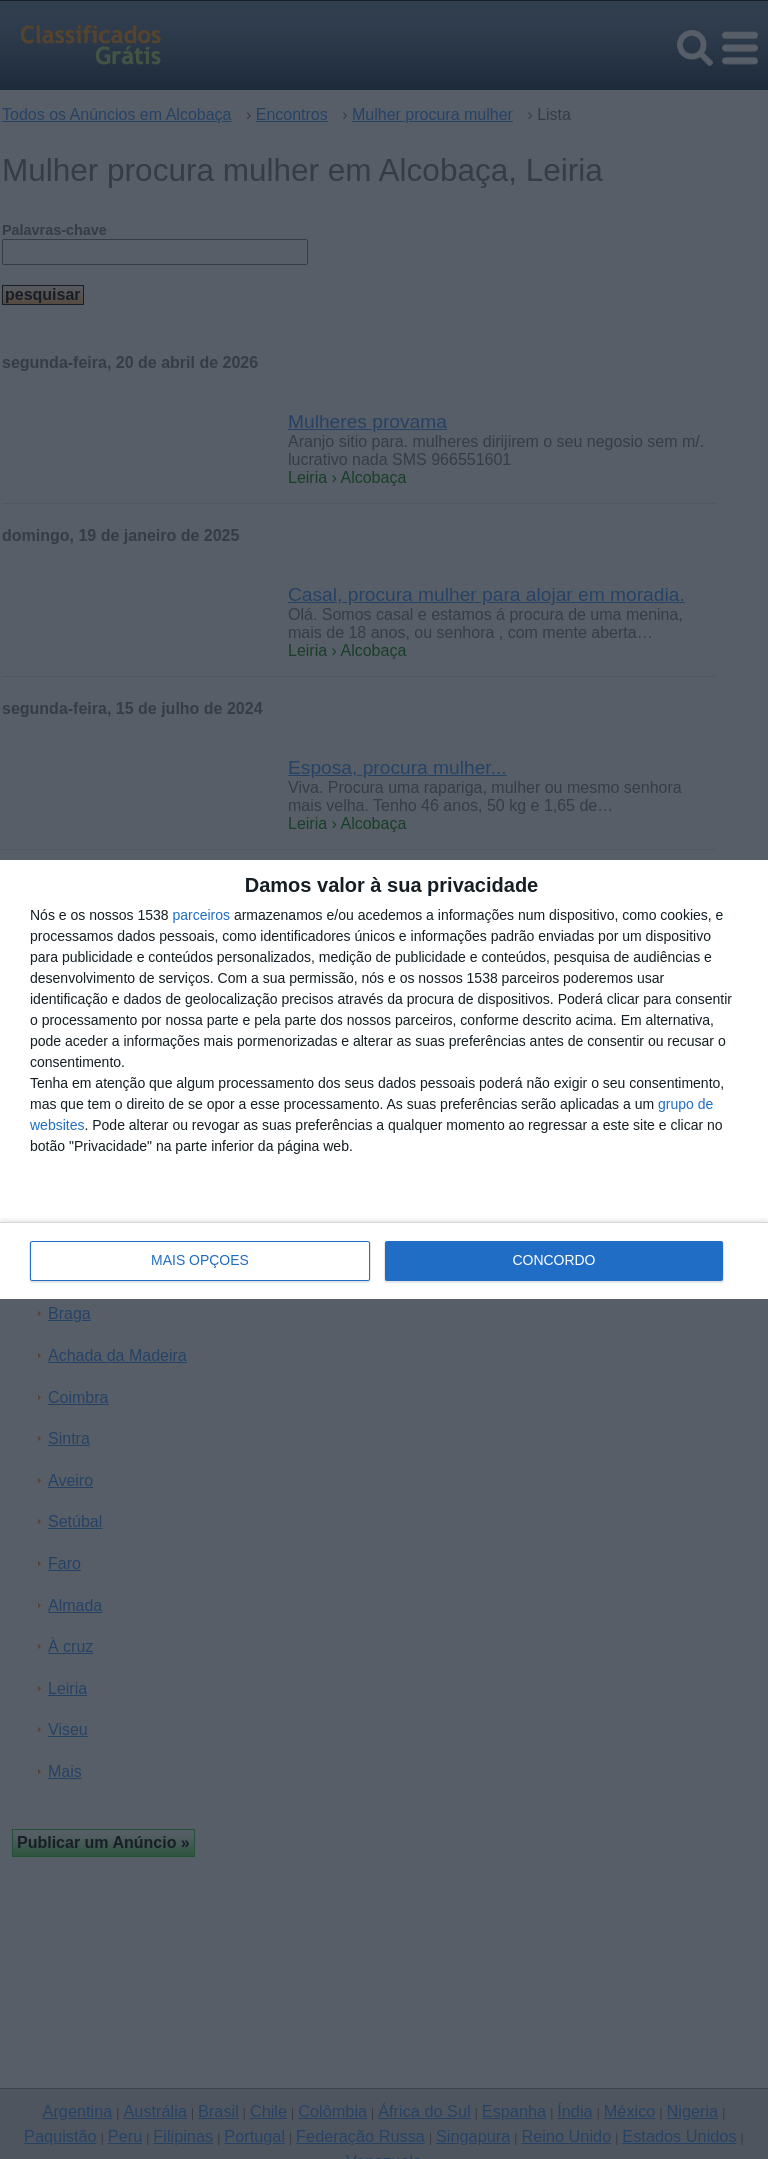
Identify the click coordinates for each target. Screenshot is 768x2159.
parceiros (201, 915)
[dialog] (384, 1079)
